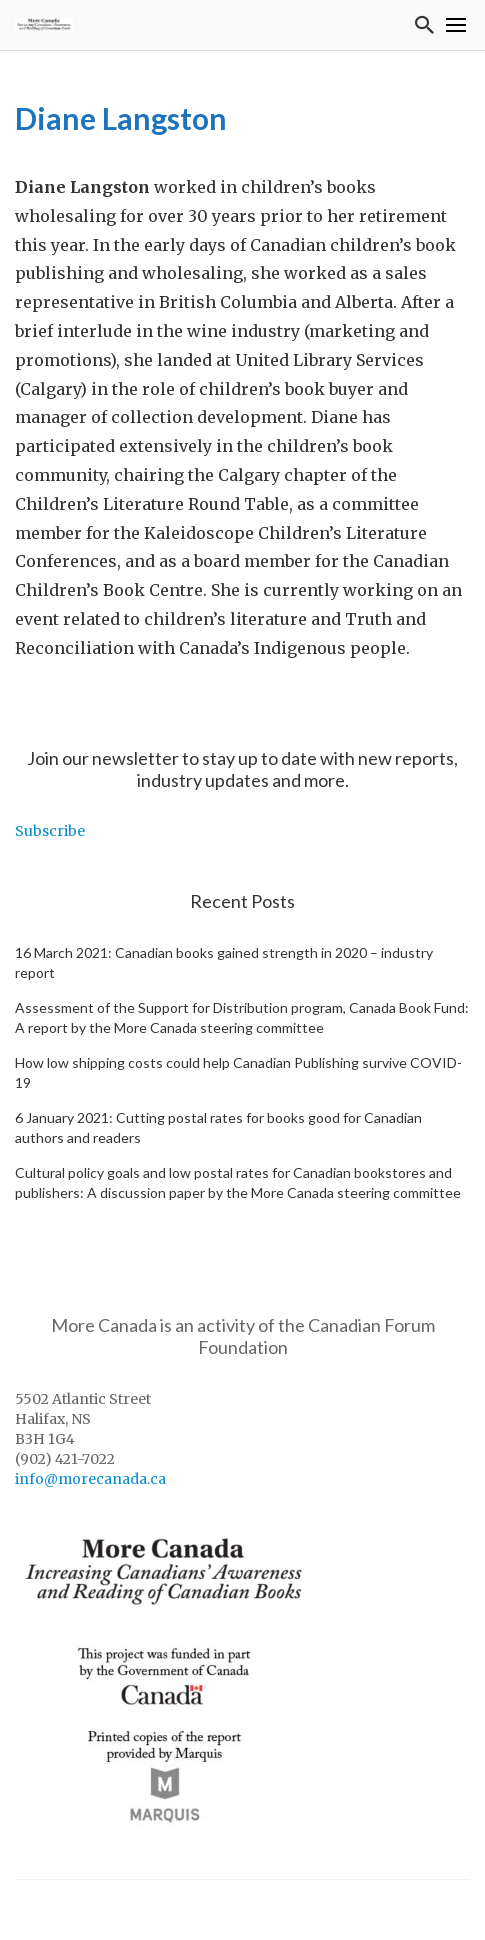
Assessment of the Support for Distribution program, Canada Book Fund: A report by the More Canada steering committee (242, 1017)
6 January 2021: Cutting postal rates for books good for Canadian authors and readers (218, 1127)
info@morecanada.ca (90, 1479)
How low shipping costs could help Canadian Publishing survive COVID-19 (238, 1072)
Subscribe (50, 831)
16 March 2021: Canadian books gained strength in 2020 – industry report (224, 962)
